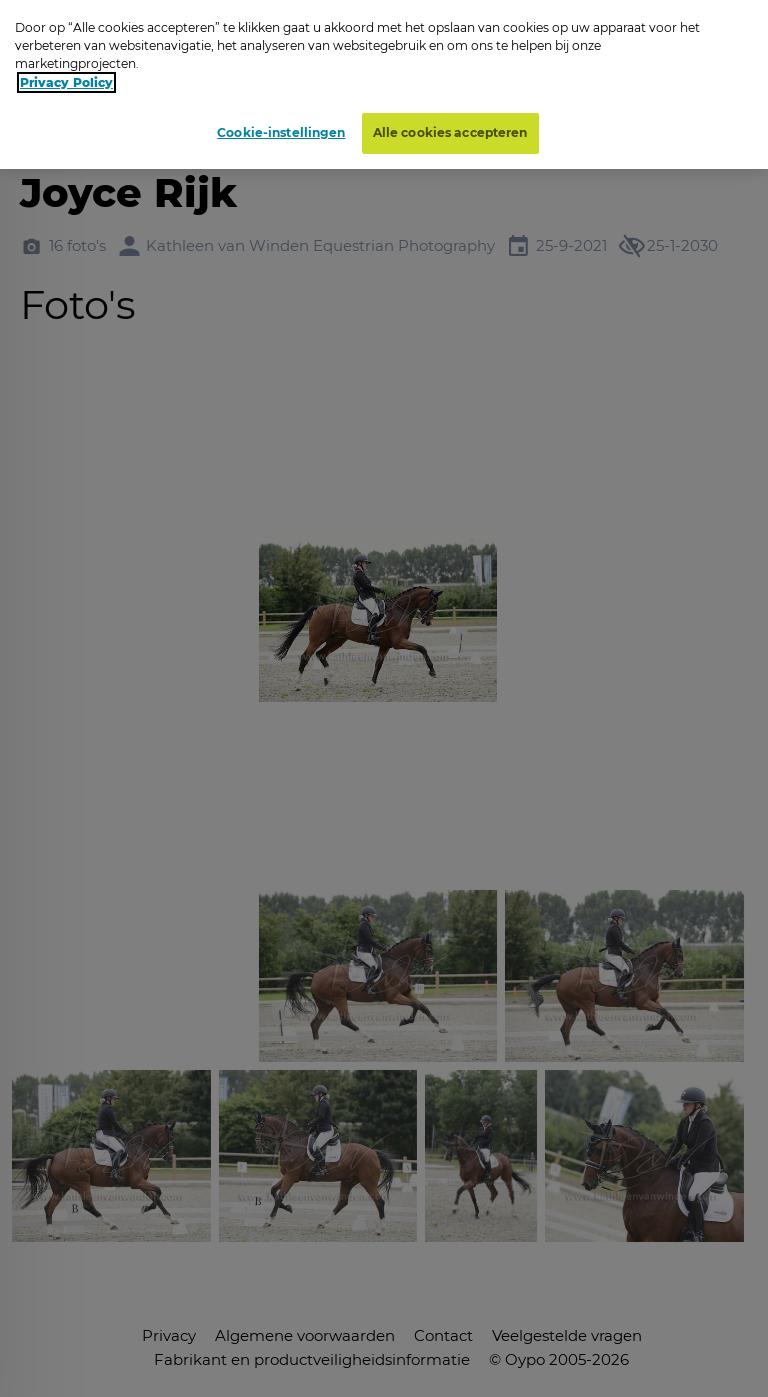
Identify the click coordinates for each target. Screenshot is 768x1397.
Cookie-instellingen (281, 132)
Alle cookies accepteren (450, 132)
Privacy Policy (66, 82)
